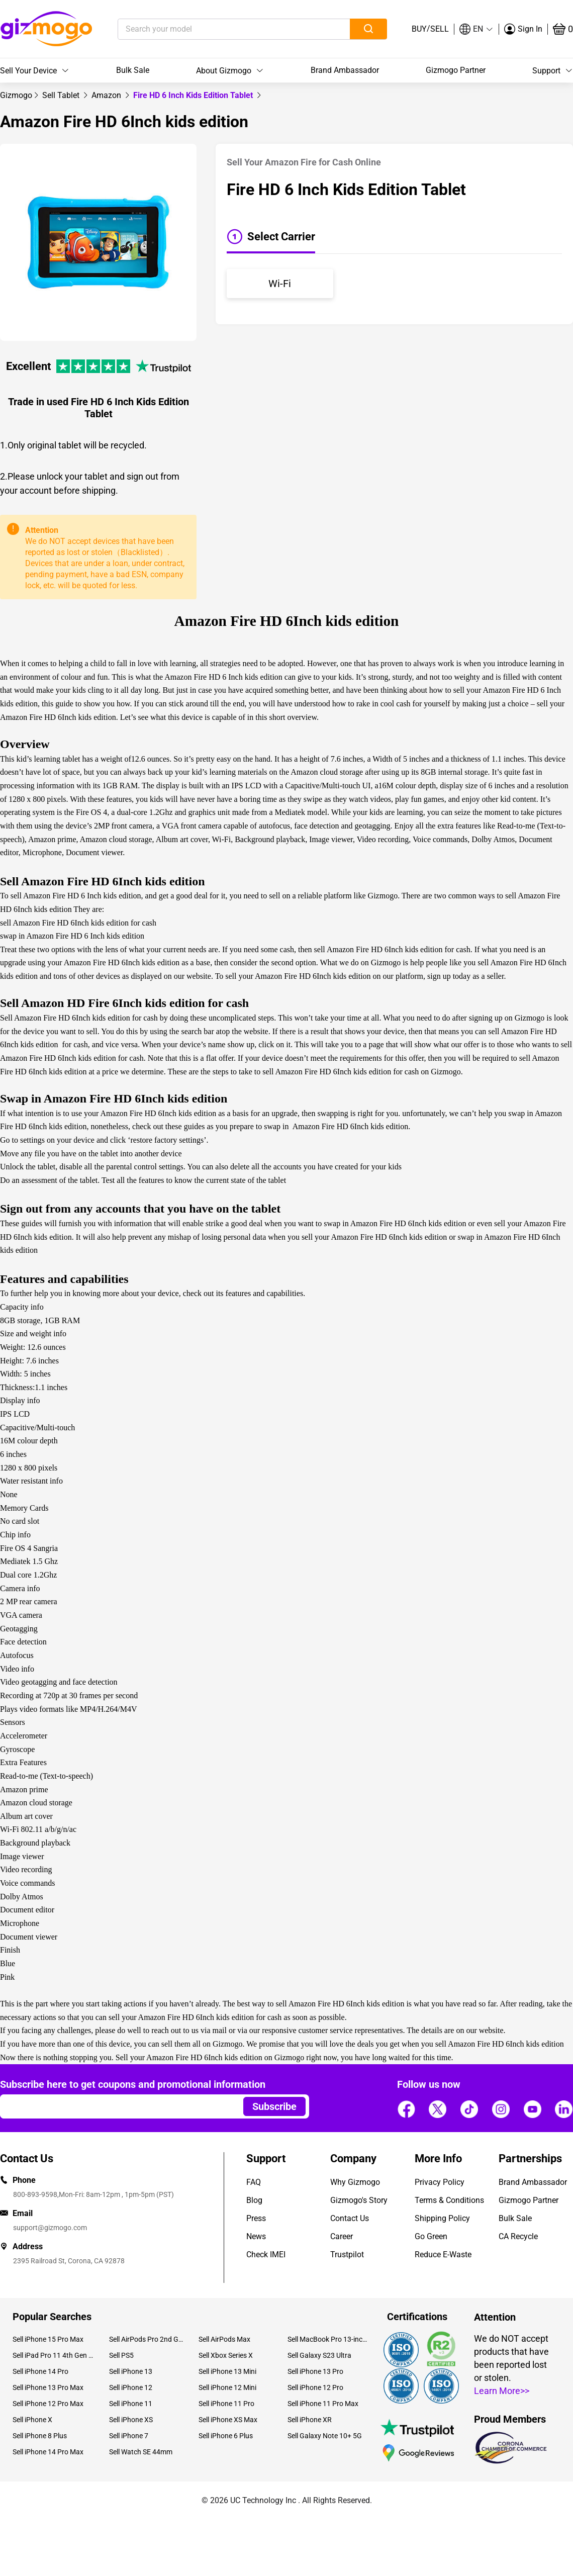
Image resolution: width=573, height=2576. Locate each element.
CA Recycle (518, 2236)
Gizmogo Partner (456, 70)
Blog (254, 2200)
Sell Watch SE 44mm (140, 2452)
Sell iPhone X (32, 2420)
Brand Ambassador (345, 70)
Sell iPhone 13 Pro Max (48, 2387)
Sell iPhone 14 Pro (40, 2371)
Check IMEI (265, 2254)
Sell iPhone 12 (130, 2387)
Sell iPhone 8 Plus (40, 2436)
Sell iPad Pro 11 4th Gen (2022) (53, 2355)
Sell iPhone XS (131, 2420)
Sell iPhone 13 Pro (315, 2371)
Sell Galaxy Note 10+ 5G (325, 2436)
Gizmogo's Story (359, 2200)
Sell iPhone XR (310, 2420)
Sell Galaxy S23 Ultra (319, 2355)
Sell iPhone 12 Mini (227, 2387)
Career (341, 2236)
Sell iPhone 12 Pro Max (48, 2404)
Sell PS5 (121, 2355)
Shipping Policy (442, 2218)
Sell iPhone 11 (130, 2404)
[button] (476, 29)
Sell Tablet (61, 95)
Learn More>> (501, 2390)
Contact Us (349, 2218)
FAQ (253, 2182)
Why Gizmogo (355, 2182)
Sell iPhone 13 (130, 2371)
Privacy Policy (439, 2182)
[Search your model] (218, 29)
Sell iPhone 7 (128, 2436)
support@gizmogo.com (50, 2228)
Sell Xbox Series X (226, 2355)
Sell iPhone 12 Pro (315, 2387)
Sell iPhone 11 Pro (226, 2404)
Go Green (431, 2236)
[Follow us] (406, 2109)
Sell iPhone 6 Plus (226, 2436)
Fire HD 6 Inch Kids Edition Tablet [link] (194, 95)
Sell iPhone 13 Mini (227, 2371)
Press (256, 2218)
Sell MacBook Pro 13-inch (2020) (328, 2339)
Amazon (107, 95)
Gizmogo (16, 95)
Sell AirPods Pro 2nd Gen (146, 2339)
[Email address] (117, 2106)
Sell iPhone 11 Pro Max (323, 2404)
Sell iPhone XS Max (228, 2420)
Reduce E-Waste (443, 2254)
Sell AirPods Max (224, 2339)
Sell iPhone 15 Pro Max (48, 2339)
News (256, 2236)
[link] (16, 95)
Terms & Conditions (449, 2200)
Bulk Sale (132, 70)
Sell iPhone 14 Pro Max (48, 2452)
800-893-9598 (35, 2194)
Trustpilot (347, 2254)
